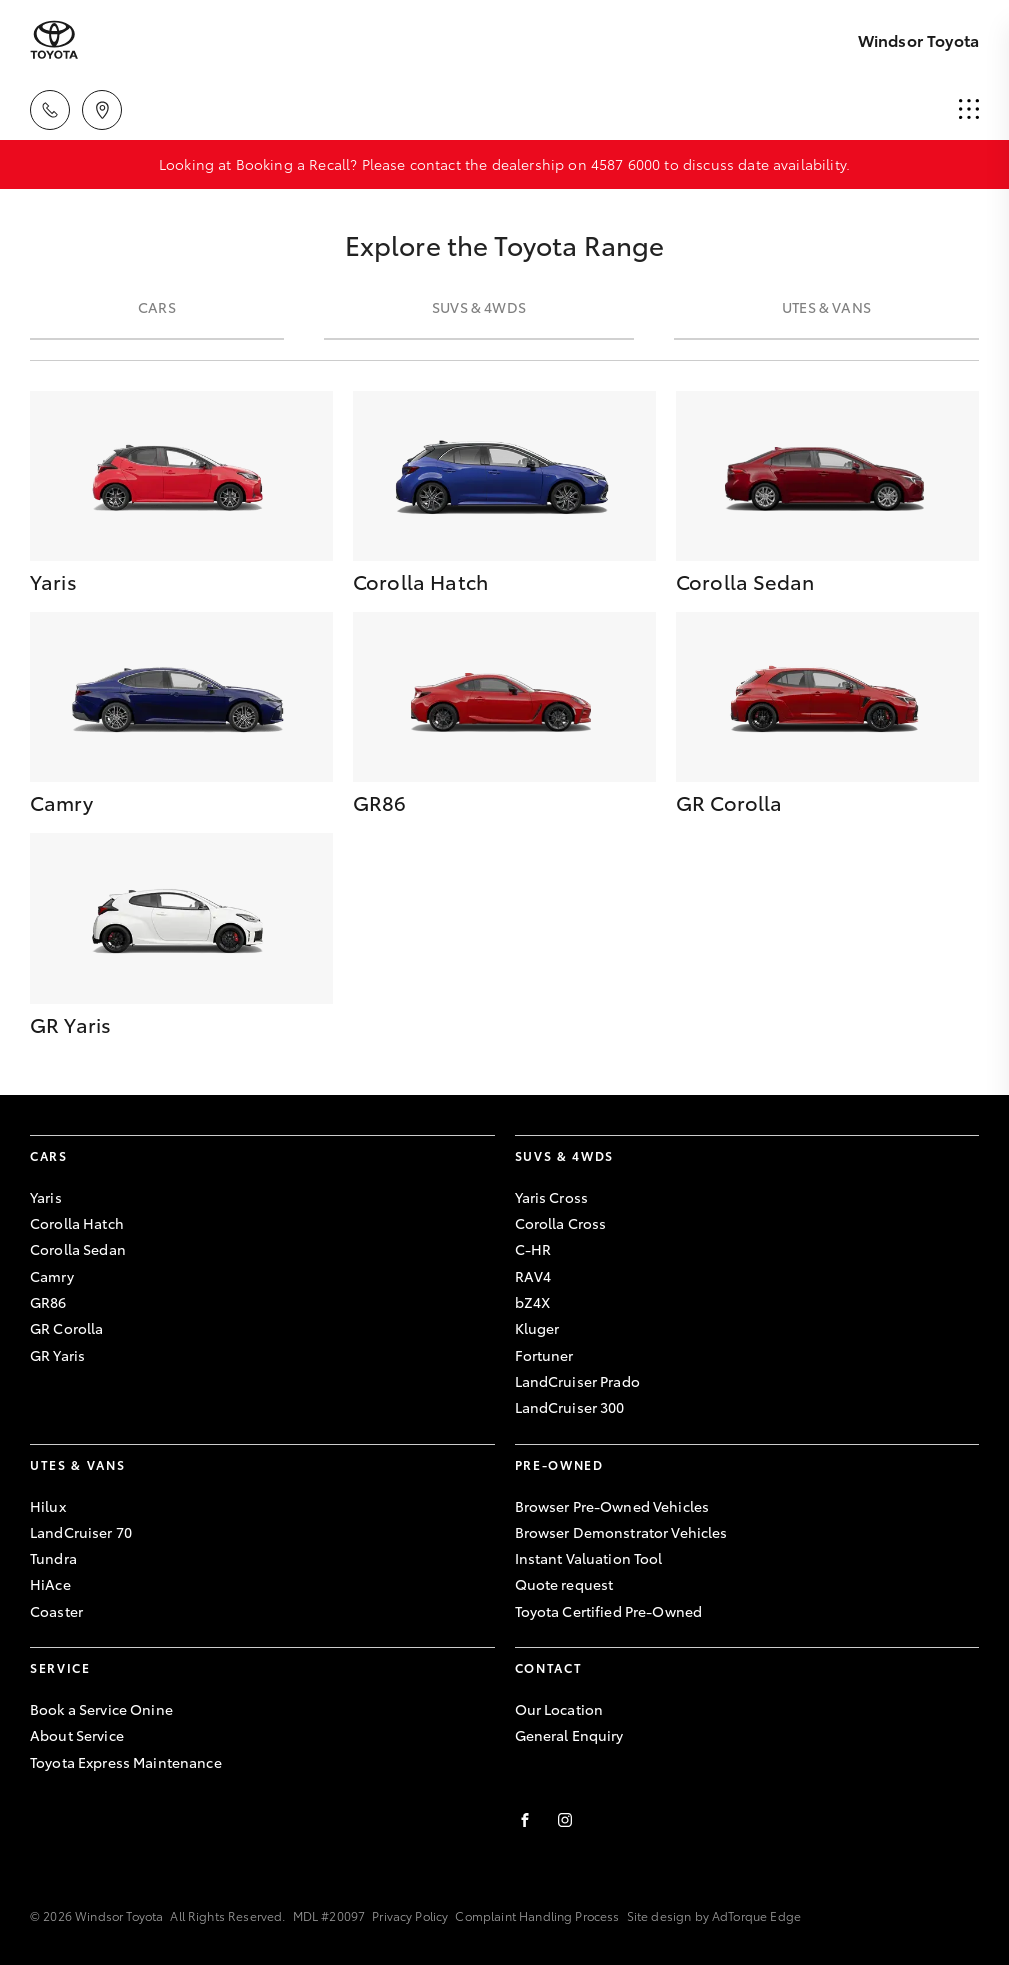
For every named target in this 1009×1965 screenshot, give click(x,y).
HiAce (50, 1584)
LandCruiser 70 (81, 1532)
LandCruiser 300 (570, 1407)
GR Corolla (66, 1328)
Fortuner (544, 1355)
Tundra (53, 1558)
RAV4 (533, 1276)
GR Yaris (57, 1355)
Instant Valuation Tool (589, 1558)
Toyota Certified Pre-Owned (609, 1611)
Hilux (48, 1506)
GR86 (48, 1302)
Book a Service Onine (101, 1709)
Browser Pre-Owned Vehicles (612, 1506)
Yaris (46, 1197)
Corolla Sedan (78, 1249)
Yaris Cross (552, 1197)
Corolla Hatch (77, 1223)
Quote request (564, 1584)
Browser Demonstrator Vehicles (621, 1532)
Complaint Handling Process (537, 1915)
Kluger (537, 1328)
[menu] (969, 110)
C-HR (533, 1249)
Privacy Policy (410, 1915)
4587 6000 (625, 164)
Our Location (559, 1709)
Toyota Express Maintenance (126, 1762)
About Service (77, 1735)
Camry (52, 1276)
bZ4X (533, 1302)
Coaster (56, 1611)
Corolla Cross (561, 1223)
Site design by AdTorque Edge (714, 1915)
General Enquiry (569, 1735)
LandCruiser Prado (577, 1381)
